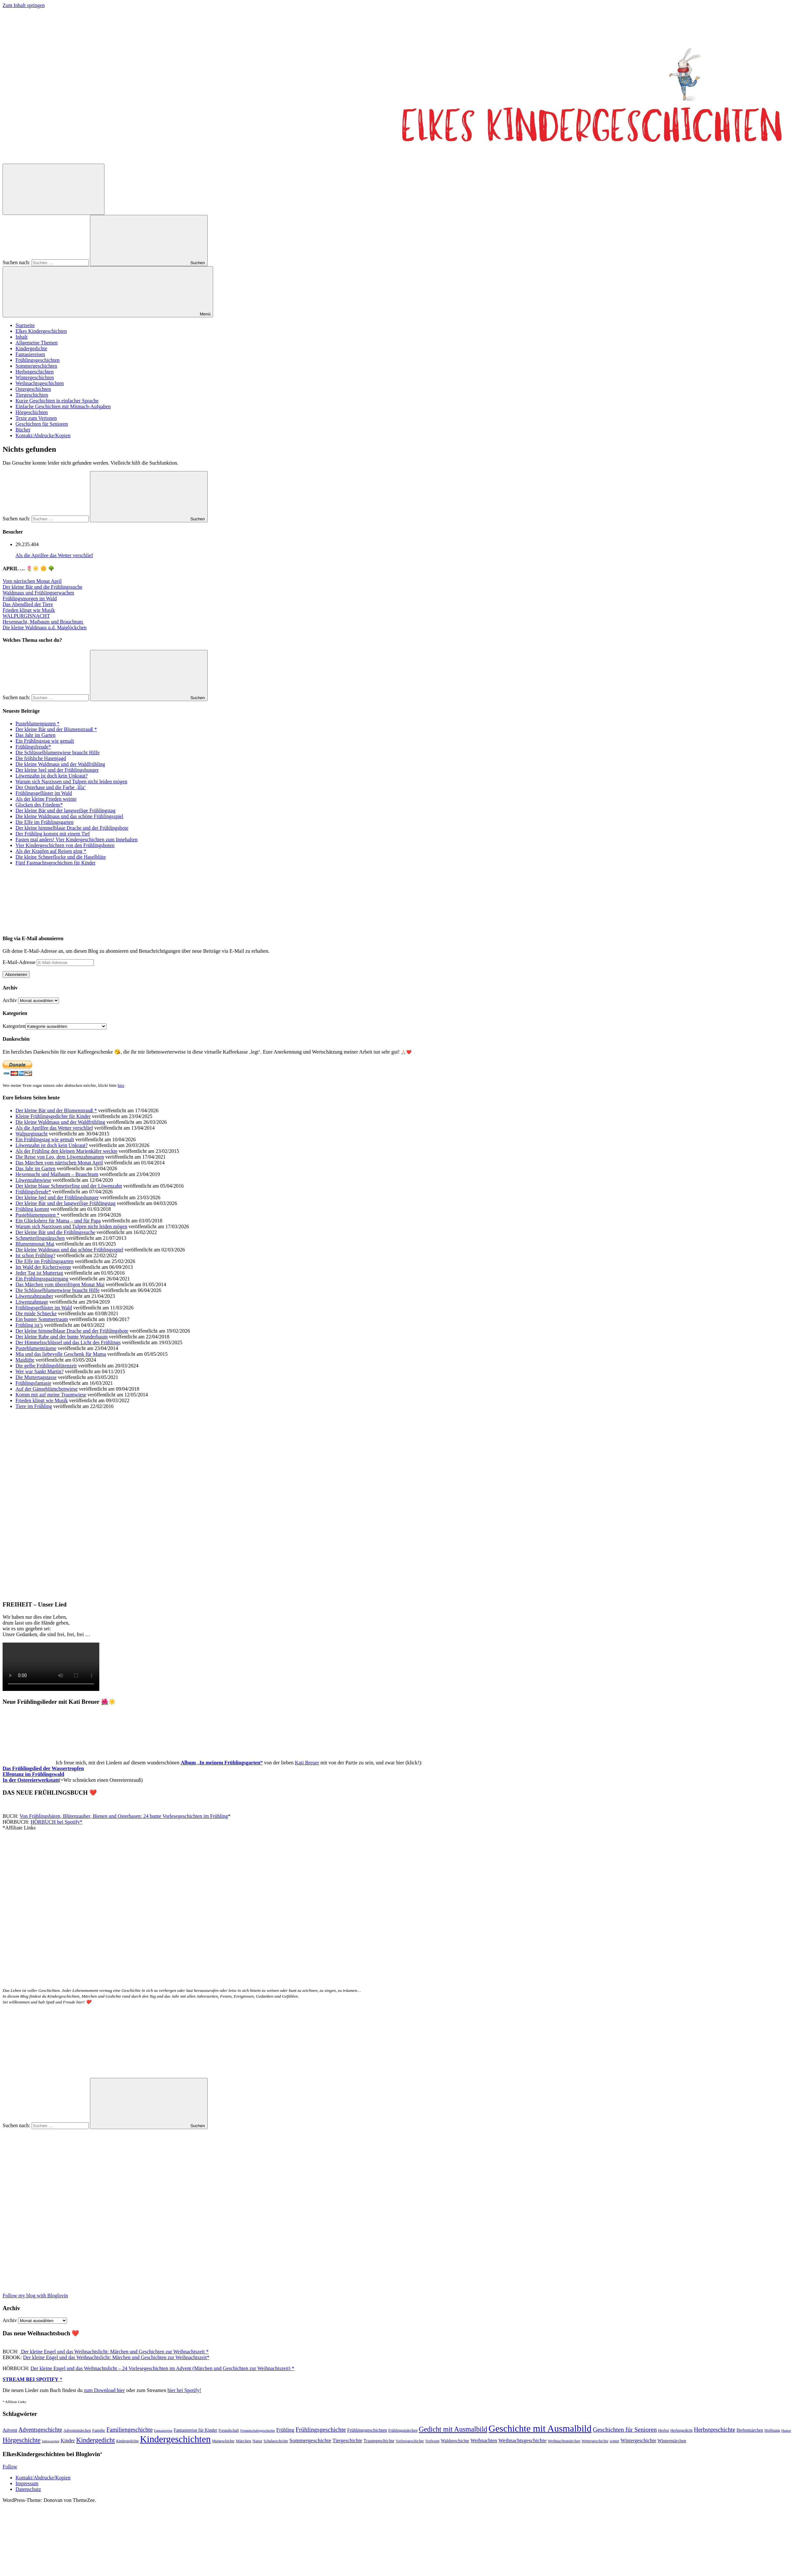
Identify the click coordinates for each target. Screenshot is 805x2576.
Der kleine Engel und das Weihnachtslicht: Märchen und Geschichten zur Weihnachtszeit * (114, 2351)
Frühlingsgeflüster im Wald (43, 793)
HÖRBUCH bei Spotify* (57, 1822)
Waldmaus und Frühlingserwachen (38, 592)
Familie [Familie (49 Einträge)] (98, 2430)
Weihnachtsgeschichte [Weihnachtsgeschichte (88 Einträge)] (522, 2440)
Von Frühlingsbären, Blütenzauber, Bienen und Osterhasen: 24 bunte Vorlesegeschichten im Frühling (124, 1816)
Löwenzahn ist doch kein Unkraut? (51, 775)
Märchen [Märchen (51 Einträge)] (243, 2440)
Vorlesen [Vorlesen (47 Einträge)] (432, 2441)
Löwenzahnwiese (33, 1180)
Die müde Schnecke (36, 1313)
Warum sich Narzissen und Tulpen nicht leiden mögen (71, 781)
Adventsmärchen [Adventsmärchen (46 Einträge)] (77, 2430)
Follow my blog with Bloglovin (35, 2295)
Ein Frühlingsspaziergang (41, 1278)
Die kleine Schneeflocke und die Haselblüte (60, 857)
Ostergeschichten (33, 389)
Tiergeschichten (31, 395)
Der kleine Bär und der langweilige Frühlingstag (65, 810)
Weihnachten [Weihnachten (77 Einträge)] (483, 2440)
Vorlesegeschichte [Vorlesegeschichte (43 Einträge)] (410, 2441)
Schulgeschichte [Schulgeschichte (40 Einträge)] (275, 2441)
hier (121, 1085)
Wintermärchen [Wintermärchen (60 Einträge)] (672, 2440)
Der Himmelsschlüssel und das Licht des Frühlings (68, 1342)
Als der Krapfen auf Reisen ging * (50, 851)
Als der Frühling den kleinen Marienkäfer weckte (66, 1151)
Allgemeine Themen (36, 342)
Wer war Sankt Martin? (39, 1371)
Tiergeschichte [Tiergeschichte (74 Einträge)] (347, 2440)
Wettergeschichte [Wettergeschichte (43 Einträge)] (595, 2441)
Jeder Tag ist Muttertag (39, 1273)
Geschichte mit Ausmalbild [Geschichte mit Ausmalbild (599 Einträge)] (539, 2428)
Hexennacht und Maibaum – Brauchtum (56, 1174)
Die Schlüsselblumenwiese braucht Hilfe (57, 752)
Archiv (10, 1000)
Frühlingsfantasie (33, 1383)
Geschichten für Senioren (41, 424)
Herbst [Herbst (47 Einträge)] (663, 2430)
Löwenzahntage (31, 1302)
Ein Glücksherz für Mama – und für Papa (58, 1220)
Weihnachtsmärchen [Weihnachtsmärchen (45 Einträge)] (564, 2441)
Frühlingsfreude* (33, 746)
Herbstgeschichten (34, 371)
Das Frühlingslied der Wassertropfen (43, 1768)
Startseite (25, 325)
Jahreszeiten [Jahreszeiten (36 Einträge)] (50, 2441)
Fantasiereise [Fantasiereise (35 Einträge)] (163, 2430)
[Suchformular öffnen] (53, 189)
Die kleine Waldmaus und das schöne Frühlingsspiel (69, 816)
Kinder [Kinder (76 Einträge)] (68, 2440)
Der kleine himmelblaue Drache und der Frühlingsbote (71, 828)
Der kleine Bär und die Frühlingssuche (43, 587)
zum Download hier (104, 2390)
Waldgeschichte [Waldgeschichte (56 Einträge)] (455, 2440)
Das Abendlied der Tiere (28, 604)
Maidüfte (24, 1360)
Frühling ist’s (29, 1325)
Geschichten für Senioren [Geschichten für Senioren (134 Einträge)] (625, 2429)
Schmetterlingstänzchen (40, 1238)
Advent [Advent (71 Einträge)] (10, 2430)
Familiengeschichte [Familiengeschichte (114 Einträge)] (129, 2429)
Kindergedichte (31, 348)
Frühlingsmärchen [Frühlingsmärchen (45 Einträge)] (402, 2430)
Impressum (26, 2483)
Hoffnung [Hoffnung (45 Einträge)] (772, 2430)
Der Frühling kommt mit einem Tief (52, 833)
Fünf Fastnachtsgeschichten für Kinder (55, 862)
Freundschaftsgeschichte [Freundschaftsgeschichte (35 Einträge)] (257, 2430)
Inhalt (21, 337)
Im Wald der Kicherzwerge (43, 1267)
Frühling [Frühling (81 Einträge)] (285, 2430)
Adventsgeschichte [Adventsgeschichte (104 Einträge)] (40, 2429)
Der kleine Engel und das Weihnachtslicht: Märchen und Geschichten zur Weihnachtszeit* (116, 2357)
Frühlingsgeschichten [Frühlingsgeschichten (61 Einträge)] (367, 2430)
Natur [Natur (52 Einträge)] (257, 2440)
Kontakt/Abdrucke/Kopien (43, 435)
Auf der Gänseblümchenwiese (46, 1389)
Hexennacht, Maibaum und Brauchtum (43, 621)
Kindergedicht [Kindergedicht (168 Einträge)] (95, 2440)
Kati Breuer (307, 1762)
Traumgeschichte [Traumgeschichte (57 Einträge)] (379, 2440)
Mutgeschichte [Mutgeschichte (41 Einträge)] (223, 2441)
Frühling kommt (32, 1209)
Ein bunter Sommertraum (41, 1319)
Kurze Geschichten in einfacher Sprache (57, 400)
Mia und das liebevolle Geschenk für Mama (60, 1354)
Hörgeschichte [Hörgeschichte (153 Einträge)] (22, 2440)
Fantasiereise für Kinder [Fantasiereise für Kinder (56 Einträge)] (195, 2430)
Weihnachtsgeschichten (39, 383)
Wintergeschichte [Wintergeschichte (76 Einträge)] (638, 2440)
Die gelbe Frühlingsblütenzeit (46, 1365)
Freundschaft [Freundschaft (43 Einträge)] (229, 2430)
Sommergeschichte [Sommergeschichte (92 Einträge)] (310, 2440)
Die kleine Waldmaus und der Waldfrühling (60, 764)
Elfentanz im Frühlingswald (33, 1774)
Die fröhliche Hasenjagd (40, 758)
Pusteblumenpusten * (37, 723)
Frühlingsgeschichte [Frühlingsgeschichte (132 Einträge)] (321, 2429)
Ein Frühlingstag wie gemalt (44, 741)
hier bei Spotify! (184, 2390)
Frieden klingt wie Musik (29, 610)
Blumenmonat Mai (34, 1244)
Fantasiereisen (30, 354)
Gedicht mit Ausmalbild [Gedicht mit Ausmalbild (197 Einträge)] (453, 2429)
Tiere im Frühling (33, 1406)
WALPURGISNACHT (26, 616)
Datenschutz (28, 2489)
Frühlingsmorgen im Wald (30, 598)
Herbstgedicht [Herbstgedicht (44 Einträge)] (681, 2430)
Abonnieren (16, 974)
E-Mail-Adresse (20, 962)
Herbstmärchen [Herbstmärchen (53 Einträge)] (750, 2430)
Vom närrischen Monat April (32, 581)
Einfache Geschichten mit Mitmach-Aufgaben (63, 406)
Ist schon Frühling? (35, 1255)
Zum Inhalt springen (24, 5)
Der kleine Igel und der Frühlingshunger (57, 770)
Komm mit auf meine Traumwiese (50, 1394)
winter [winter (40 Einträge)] (614, 2441)
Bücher (22, 429)
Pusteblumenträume (35, 1348)
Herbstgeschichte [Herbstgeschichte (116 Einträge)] (714, 2429)
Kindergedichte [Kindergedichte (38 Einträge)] (127, 2441)
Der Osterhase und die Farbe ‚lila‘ (50, 787)
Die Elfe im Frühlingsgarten (44, 822)
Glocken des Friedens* (39, 804)
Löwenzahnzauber (34, 1296)
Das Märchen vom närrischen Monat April (59, 1162)
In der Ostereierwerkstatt (31, 1780)
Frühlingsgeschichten (37, 360)
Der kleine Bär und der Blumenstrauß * (56, 729)
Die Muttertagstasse (36, 1377)
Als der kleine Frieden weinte (45, 799)
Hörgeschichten (31, 412)
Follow (10, 2466)
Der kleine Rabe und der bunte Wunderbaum (61, 1336)
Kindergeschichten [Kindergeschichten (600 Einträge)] (175, 2439)
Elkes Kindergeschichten (41, 331)
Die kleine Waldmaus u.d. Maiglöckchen (45, 627)
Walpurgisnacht (31, 1133)
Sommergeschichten (36, 366)
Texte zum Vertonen (36, 418)
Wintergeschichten (34, 377)
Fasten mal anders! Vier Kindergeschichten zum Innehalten (76, 839)
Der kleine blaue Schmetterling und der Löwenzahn (68, 1186)
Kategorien (14, 1026)
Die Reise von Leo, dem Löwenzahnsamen (59, 1157)
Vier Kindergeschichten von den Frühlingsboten (64, 845)
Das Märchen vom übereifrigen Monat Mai (59, 1284)
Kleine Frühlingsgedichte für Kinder (53, 1116)
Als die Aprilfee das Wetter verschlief (54, 555)
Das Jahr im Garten (35, 735)
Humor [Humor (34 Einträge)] (786, 2430)
